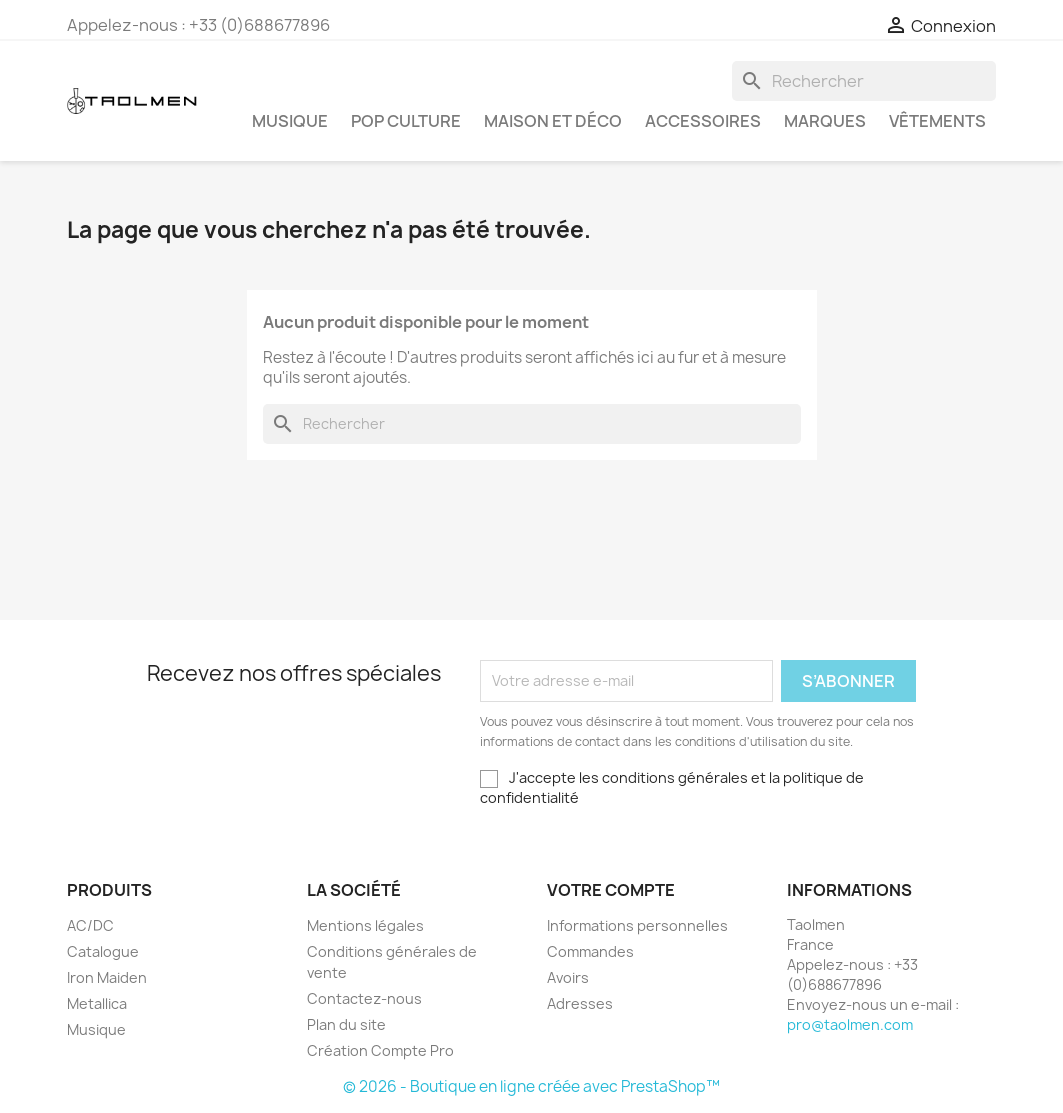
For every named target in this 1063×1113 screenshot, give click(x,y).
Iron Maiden (107, 977)
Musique (290, 121)
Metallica (97, 1003)
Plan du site (346, 1024)
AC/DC (90, 925)
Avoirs (568, 977)
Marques (825, 121)
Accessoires (703, 121)
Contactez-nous (364, 998)
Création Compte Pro (380, 1050)
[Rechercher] (864, 81)
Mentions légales (365, 925)
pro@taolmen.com (850, 1024)
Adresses (580, 1003)
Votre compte (611, 890)
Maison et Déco (553, 121)
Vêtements (937, 121)
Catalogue (103, 951)
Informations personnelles (637, 925)
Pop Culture (406, 121)
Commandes (590, 951)
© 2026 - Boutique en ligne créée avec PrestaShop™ (531, 1086)
